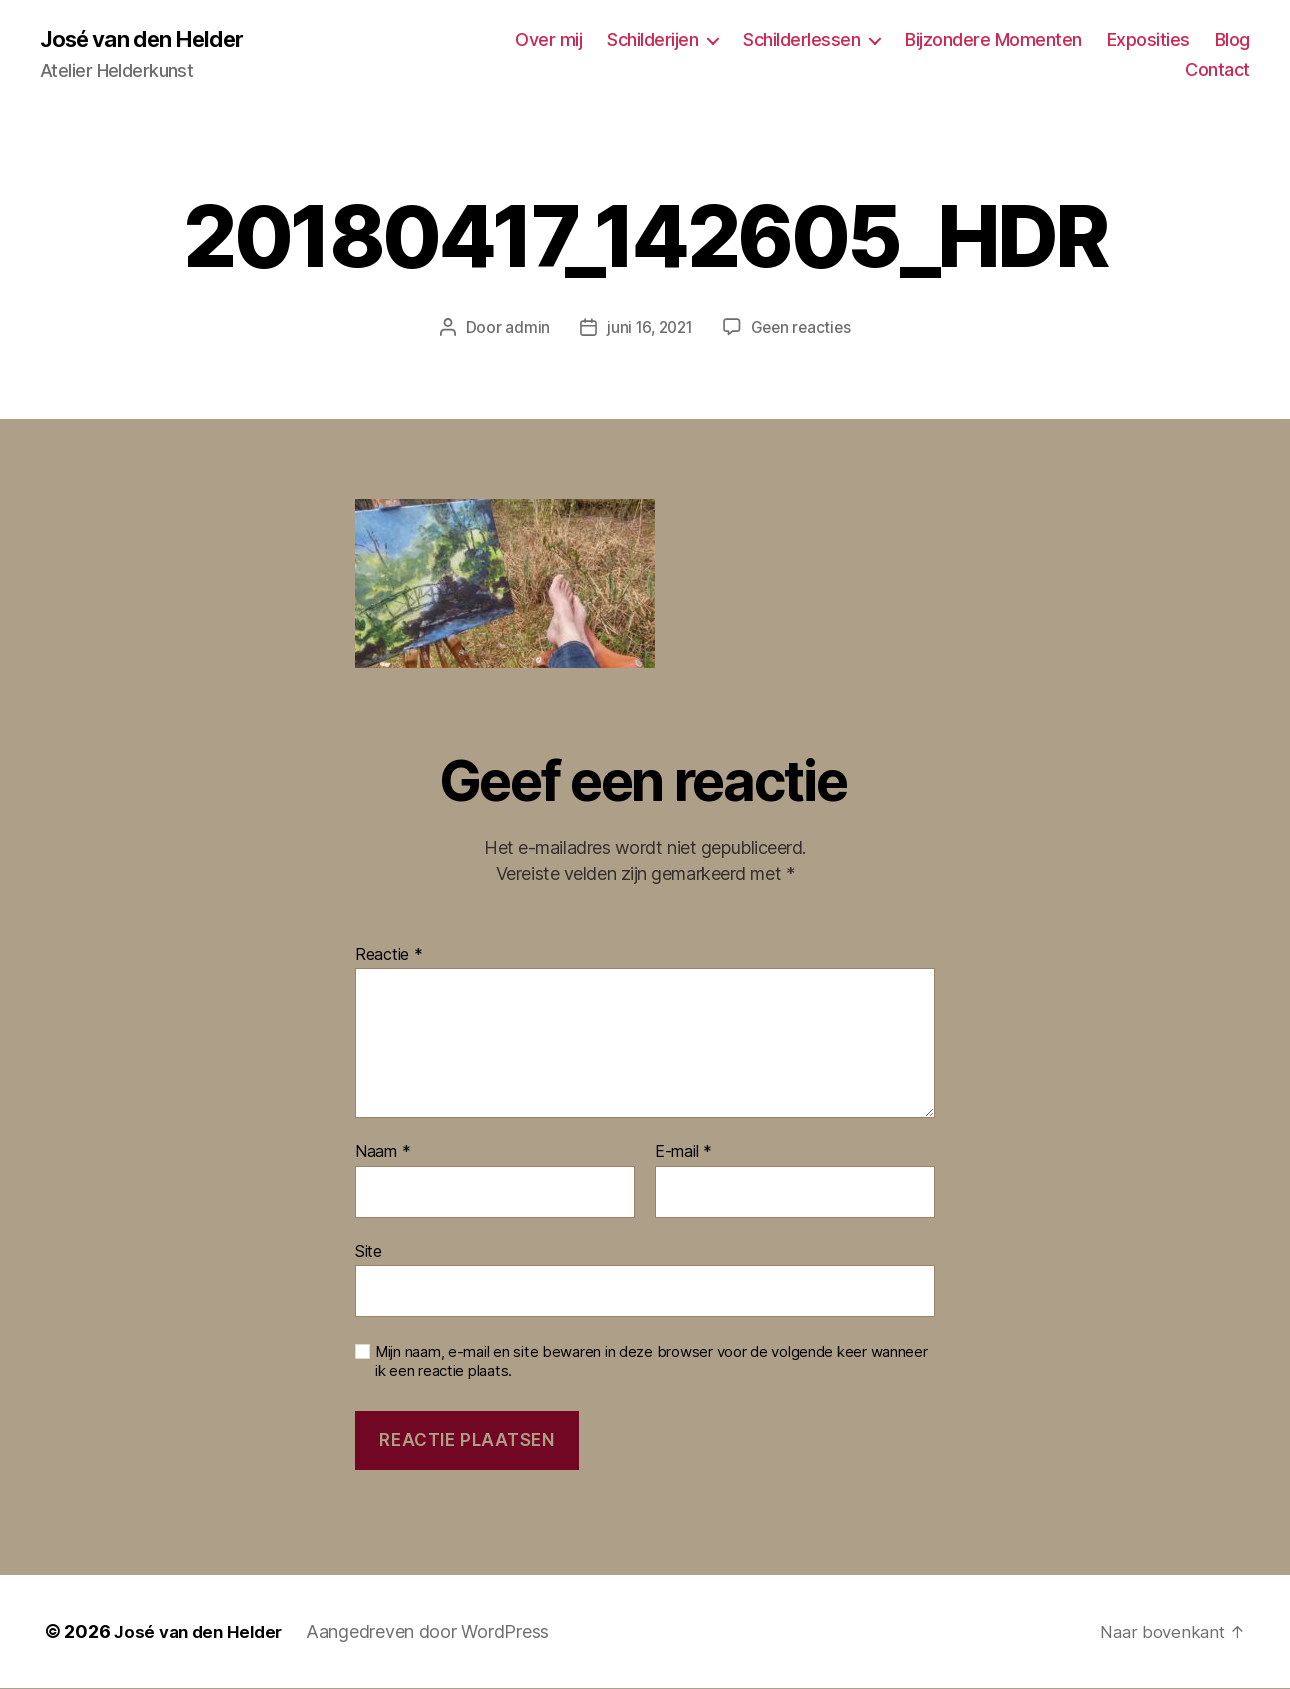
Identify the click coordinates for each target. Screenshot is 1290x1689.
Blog (1232, 40)
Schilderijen (652, 40)
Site (368, 1252)
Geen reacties (804, 329)
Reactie (389, 956)
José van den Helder (151, 40)
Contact (1217, 70)
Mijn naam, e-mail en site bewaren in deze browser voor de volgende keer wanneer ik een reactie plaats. (651, 1363)
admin (523, 329)
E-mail (683, 1154)
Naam (382, 1154)
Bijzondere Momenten (993, 40)
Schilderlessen (801, 40)
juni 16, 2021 (648, 329)
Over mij (548, 40)
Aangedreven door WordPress (436, 1632)
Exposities (1148, 40)
